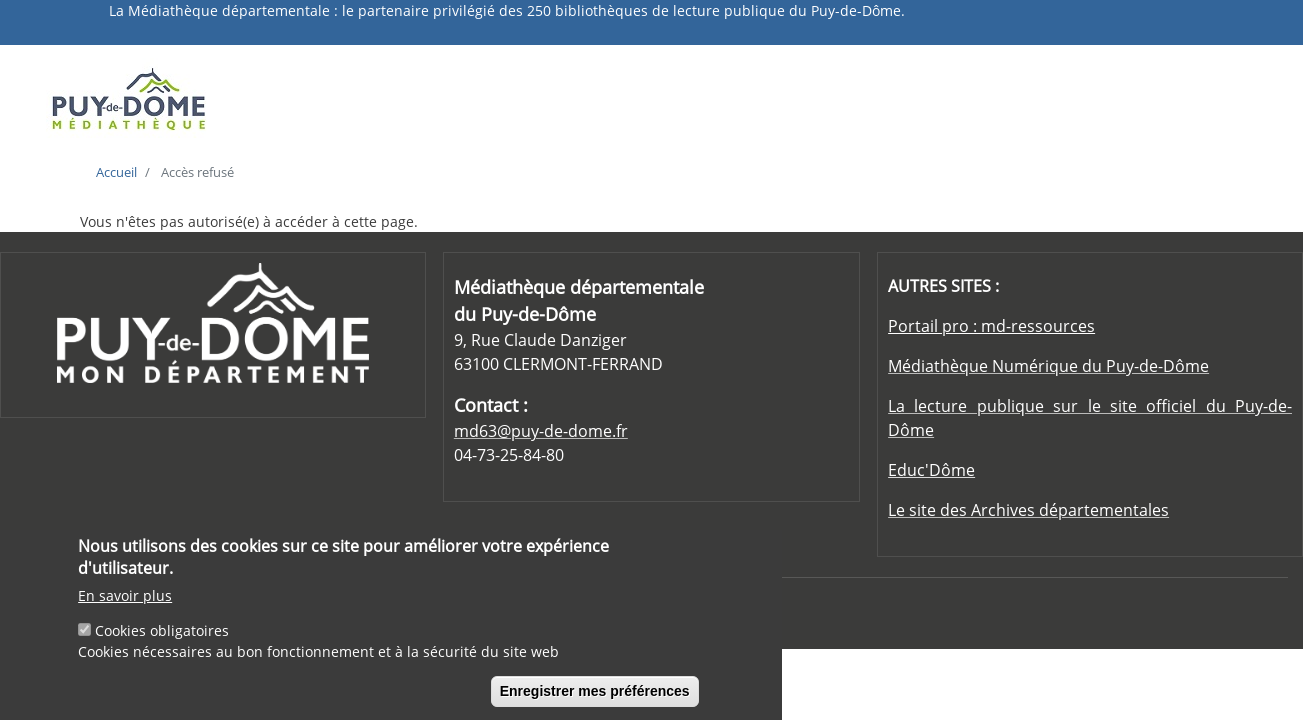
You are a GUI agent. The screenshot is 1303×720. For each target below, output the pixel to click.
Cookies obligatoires (162, 639)
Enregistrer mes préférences (595, 700)
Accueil (116, 172)
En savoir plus (125, 604)
